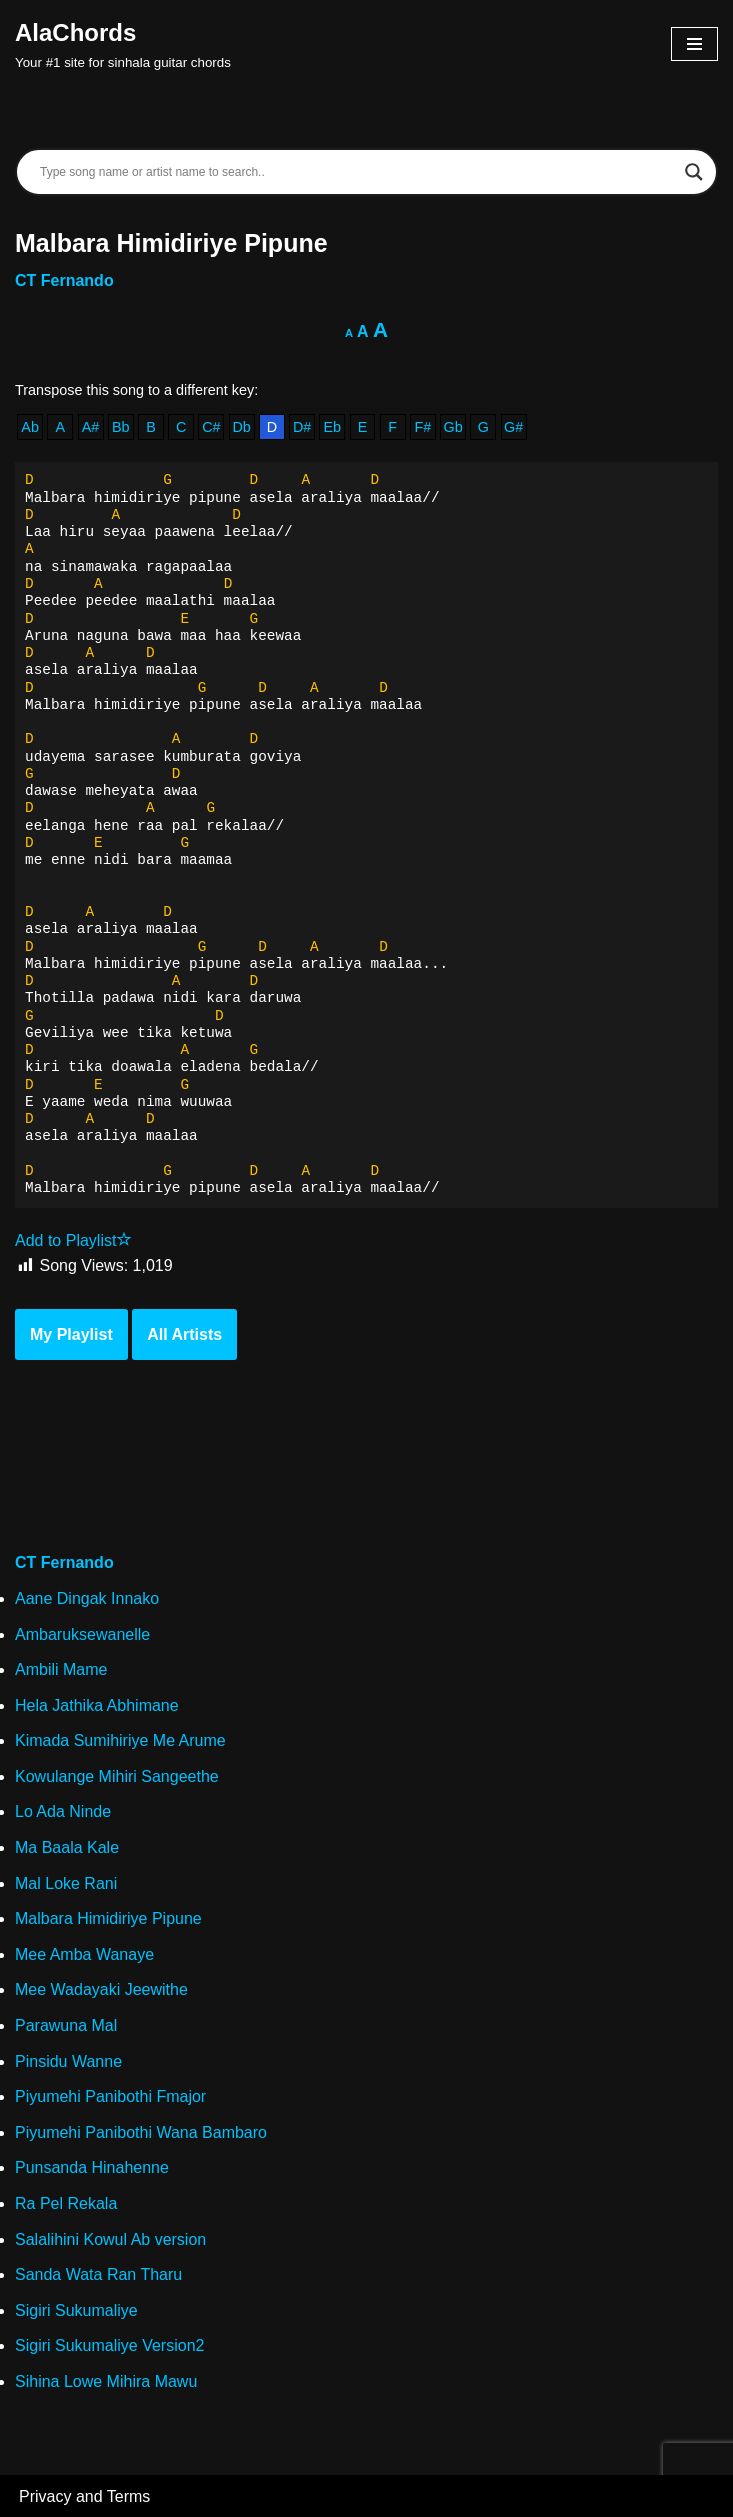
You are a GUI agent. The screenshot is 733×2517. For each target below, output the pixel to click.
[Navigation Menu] (694, 44)
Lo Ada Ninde (63, 1811)
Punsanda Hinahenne (92, 2167)
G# (513, 427)
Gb (453, 427)
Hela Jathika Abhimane (97, 1705)
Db (241, 427)
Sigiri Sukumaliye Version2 (109, 2345)
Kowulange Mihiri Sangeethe (117, 1776)
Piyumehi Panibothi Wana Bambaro (141, 2132)
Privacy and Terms (84, 2496)
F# (423, 427)
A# (91, 427)
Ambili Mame (61, 1669)
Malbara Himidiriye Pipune (108, 1918)
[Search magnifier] (694, 172)
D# (302, 427)
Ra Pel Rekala (66, 2203)
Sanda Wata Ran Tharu (98, 2274)
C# (211, 427)
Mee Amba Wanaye (84, 1954)
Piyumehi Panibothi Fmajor (110, 2096)
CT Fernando (64, 280)
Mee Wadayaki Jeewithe (101, 1989)
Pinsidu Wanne (68, 2061)
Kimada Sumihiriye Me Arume (120, 1740)
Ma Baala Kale (67, 1847)
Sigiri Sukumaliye (76, 2310)
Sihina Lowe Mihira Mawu (106, 2381)
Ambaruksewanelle (82, 1634)
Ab (30, 427)
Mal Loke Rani (66, 1883)
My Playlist (71, 1334)
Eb (332, 427)
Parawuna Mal (66, 2025)
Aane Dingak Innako (87, 1598)
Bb (121, 427)
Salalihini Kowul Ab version (110, 2239)
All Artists (184, 1334)
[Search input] (357, 172)
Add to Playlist (73, 1240)
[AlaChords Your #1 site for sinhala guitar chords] (123, 44)
